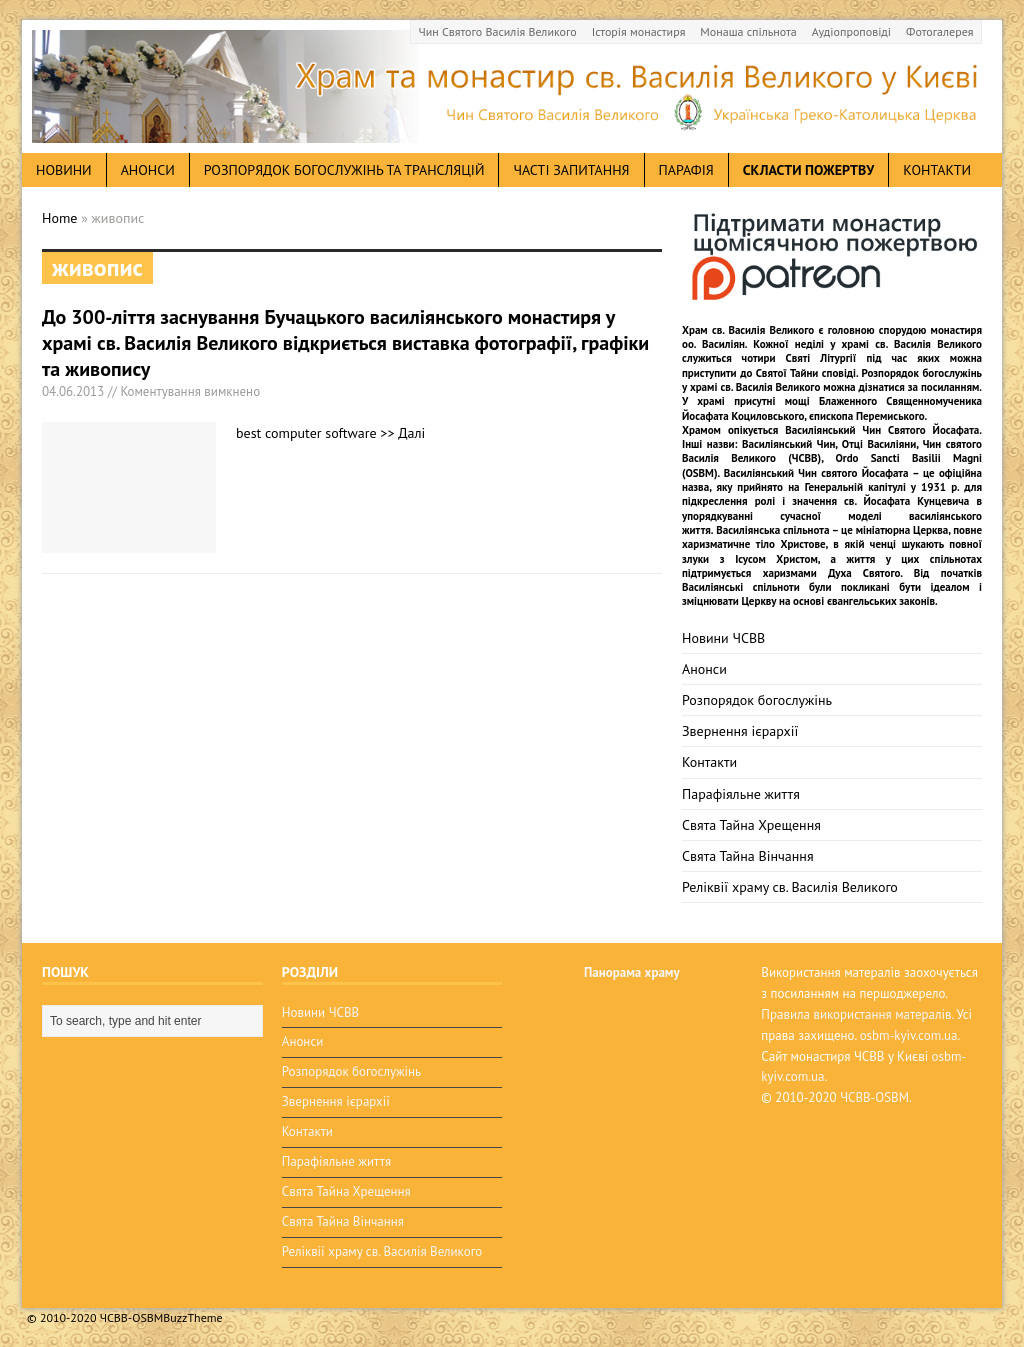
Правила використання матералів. (857, 1014)
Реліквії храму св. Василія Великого (790, 887)
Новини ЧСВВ (723, 638)
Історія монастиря (639, 31)
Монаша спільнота (748, 31)
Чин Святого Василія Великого (498, 31)
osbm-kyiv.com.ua (909, 1035)
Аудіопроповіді (851, 31)
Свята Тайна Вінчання (748, 856)
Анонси (704, 669)
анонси (148, 170)
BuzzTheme (192, 1317)
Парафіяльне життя (741, 794)
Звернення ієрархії (740, 731)
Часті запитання (571, 170)
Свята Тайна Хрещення (751, 825)
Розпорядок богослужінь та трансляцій (344, 170)
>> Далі (402, 433)
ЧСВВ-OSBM (874, 1097)
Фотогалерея (939, 31)
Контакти (937, 170)
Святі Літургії (821, 358)
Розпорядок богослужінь (757, 700)
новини (64, 170)
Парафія (686, 170)
